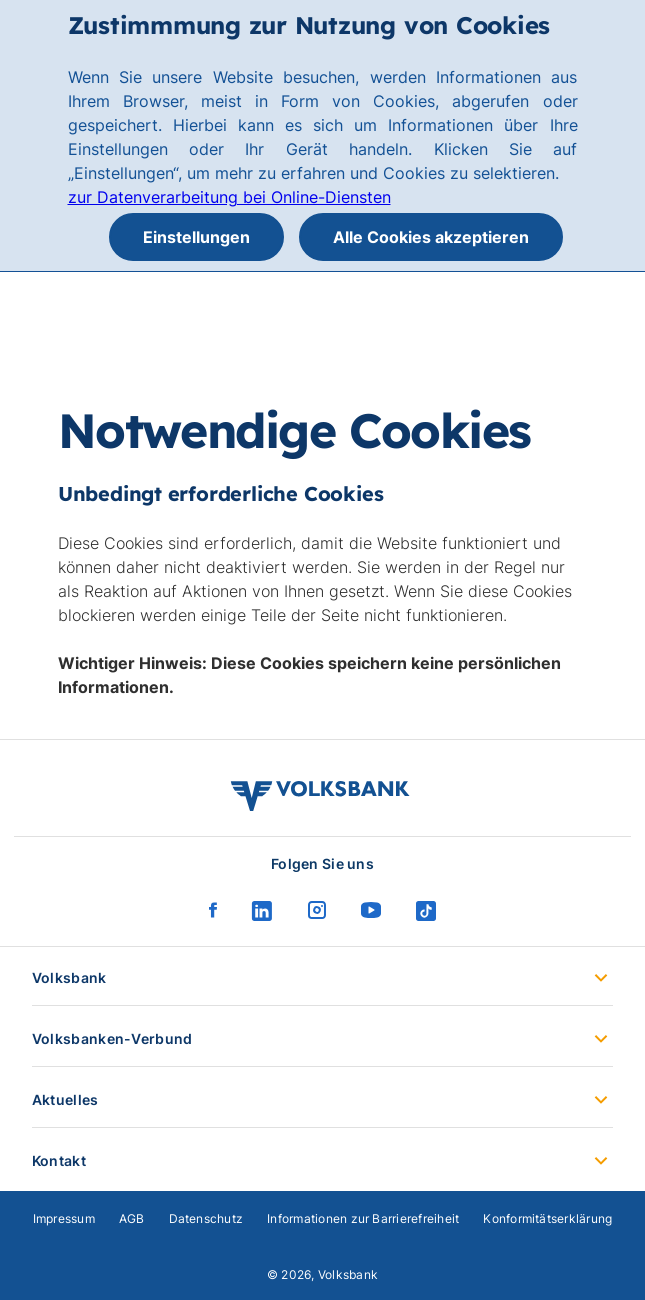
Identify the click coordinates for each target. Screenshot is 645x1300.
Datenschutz (206, 1218)
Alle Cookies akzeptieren (431, 237)
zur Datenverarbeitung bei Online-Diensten (229, 197)
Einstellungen (196, 237)
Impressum (64, 1218)
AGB (132, 1218)
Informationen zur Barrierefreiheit (363, 1218)
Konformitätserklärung (547, 1218)
